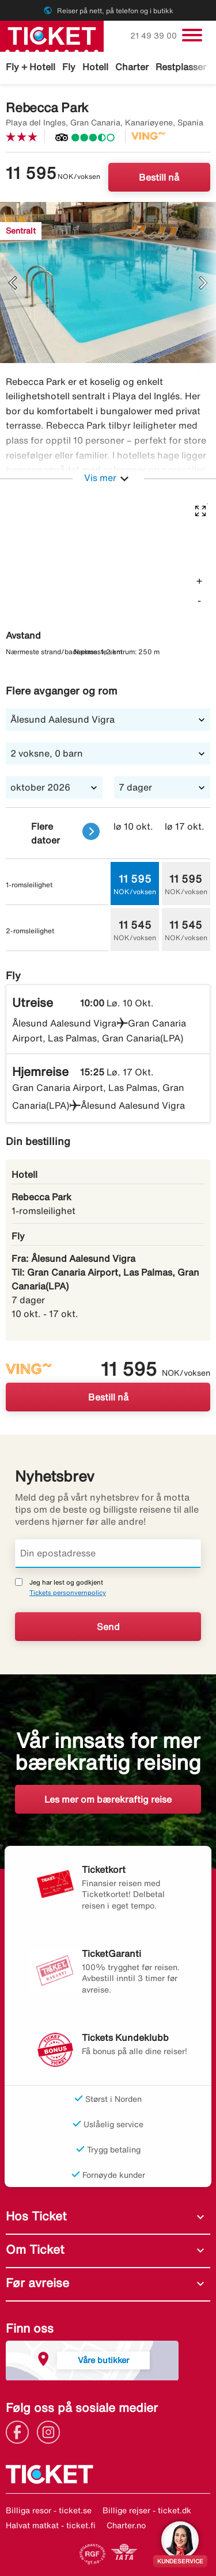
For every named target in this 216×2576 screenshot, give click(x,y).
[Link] (20, 2431)
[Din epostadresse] (108, 1553)
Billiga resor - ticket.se (49, 2510)
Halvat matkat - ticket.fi (51, 2525)
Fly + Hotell (30, 66)
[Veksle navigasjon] (192, 35)
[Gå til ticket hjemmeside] (52, 35)
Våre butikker (103, 2360)
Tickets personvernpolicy (67, 1592)
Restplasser (181, 66)
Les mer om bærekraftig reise (108, 1799)
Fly (68, 66)
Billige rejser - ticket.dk (147, 2510)
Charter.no (126, 2525)
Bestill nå (159, 177)
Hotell (95, 66)
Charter (132, 66)
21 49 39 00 (154, 36)
